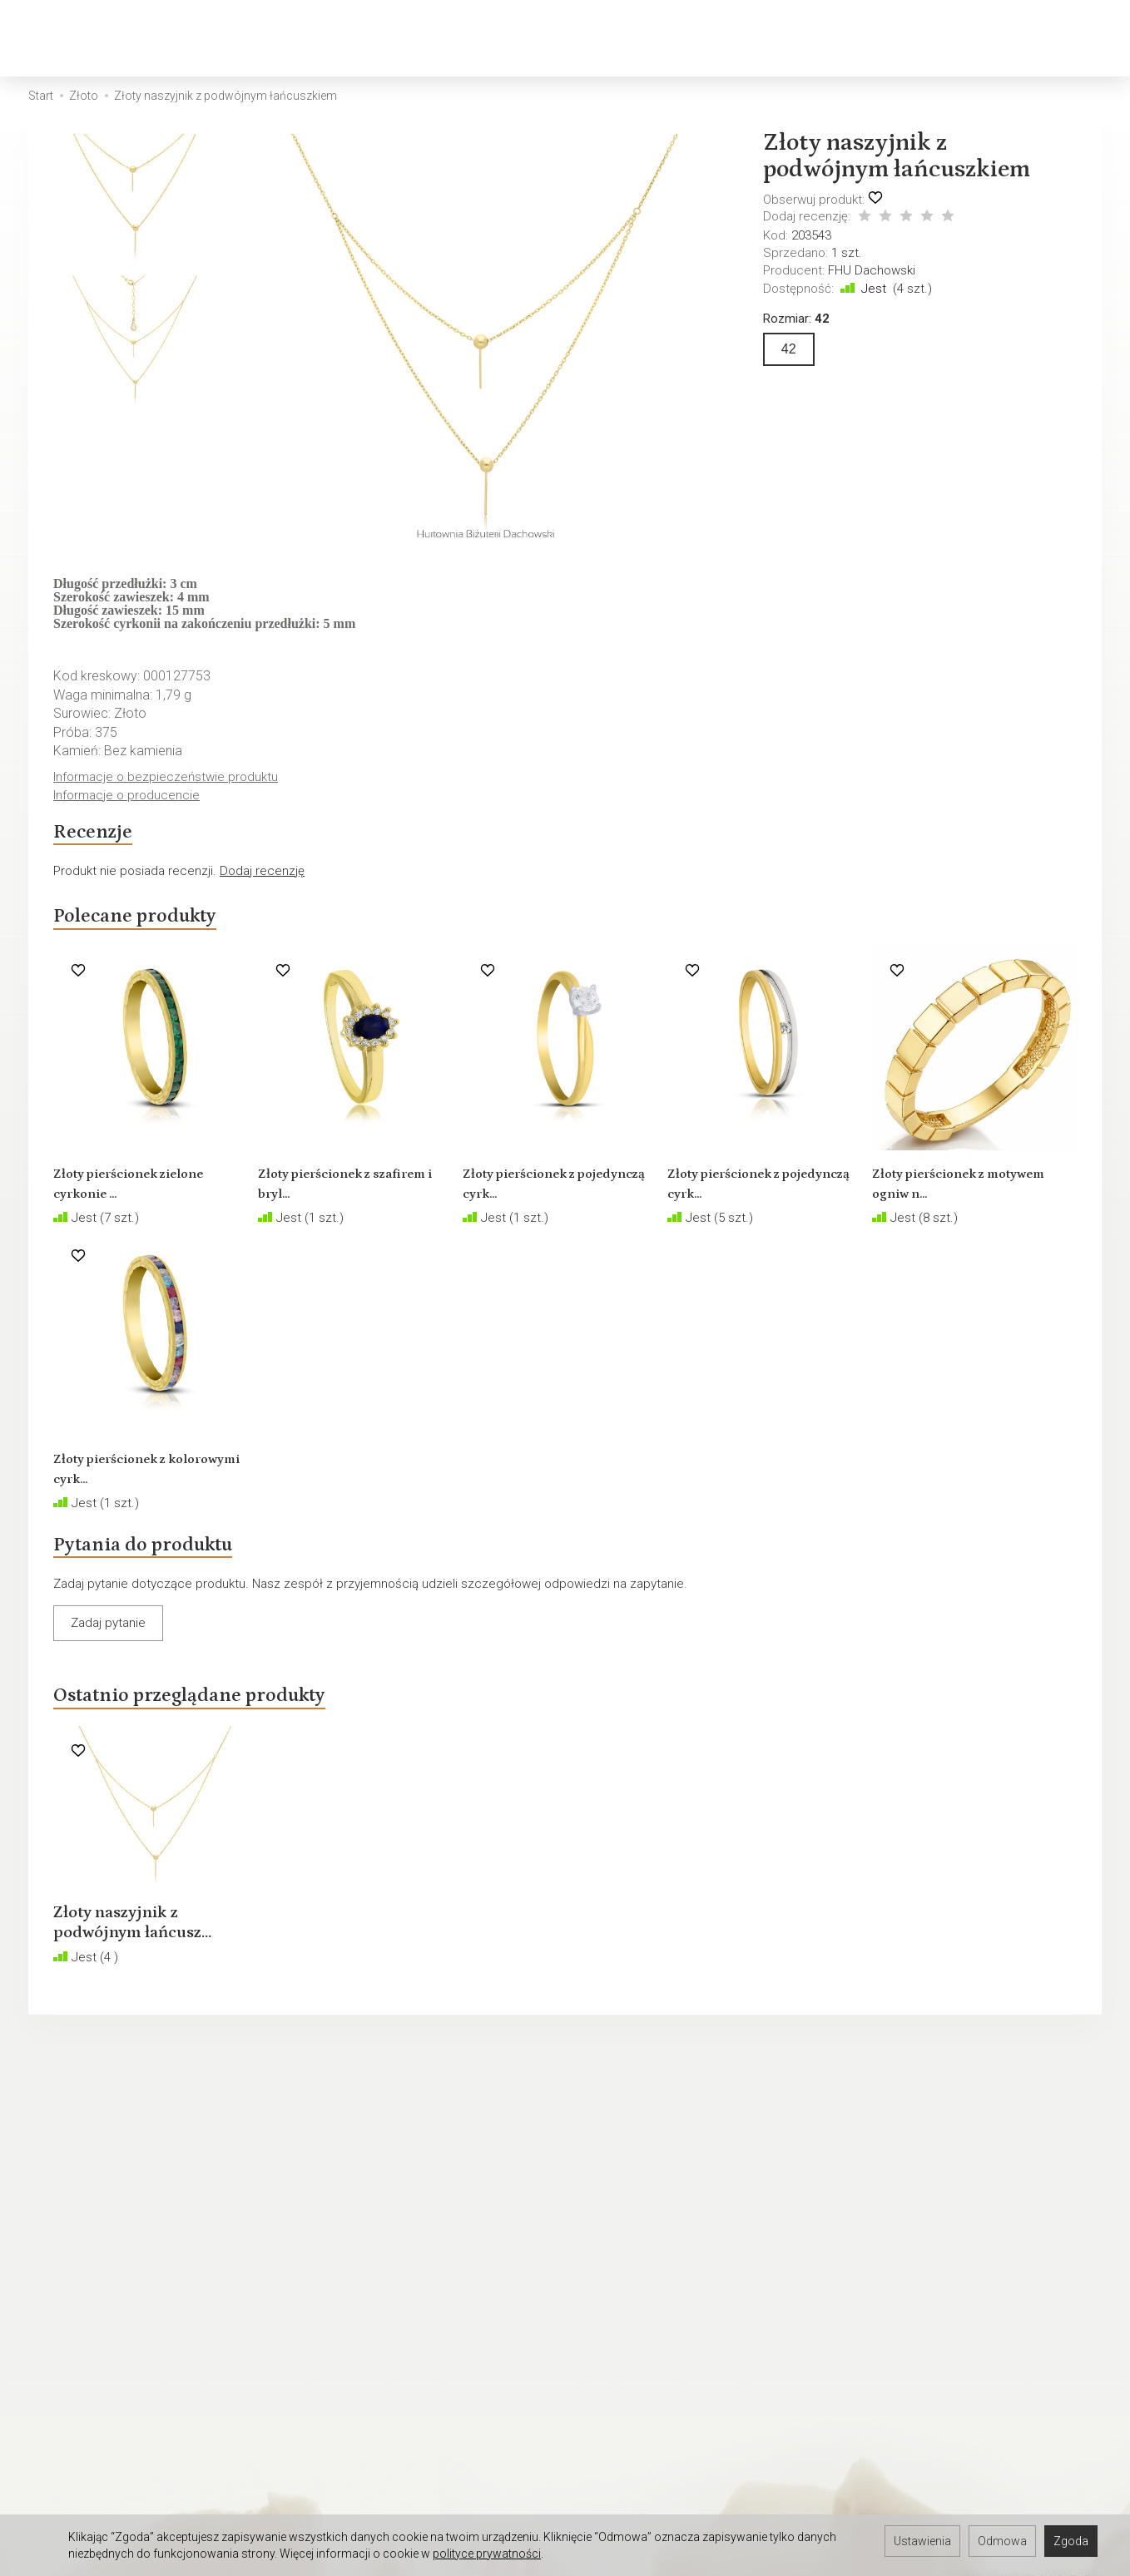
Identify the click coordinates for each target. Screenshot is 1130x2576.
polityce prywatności (487, 2553)
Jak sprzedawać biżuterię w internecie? (685, 2203)
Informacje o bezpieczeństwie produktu (169, 777)
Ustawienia (922, 2541)
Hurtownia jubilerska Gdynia (104, 2468)
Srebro (274, 38)
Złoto (199, 38)
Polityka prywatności (85, 2225)
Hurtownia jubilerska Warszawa (114, 2490)
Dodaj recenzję (262, 880)
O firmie (50, 2268)
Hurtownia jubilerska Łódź (99, 2425)
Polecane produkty (157, 929)
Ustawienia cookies (82, 2289)
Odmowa (1002, 2541)
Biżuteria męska (387, 38)
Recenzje (102, 837)
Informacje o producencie (129, 796)
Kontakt (49, 2246)
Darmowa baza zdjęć (87, 2382)
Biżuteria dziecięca (544, 38)
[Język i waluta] (1069, 38)
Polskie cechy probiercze (647, 2225)
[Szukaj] (939, 38)
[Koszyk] (983, 38)
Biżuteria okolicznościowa (735, 38)
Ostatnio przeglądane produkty (226, 1722)
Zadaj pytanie (108, 1646)
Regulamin (57, 2203)
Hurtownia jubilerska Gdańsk (106, 2447)
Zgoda (1070, 2541)
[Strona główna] (65, 38)
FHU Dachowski (871, 270)
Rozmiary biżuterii (624, 2246)
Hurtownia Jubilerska (86, 2403)
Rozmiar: (796, 318)
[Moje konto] (1026, 38)
